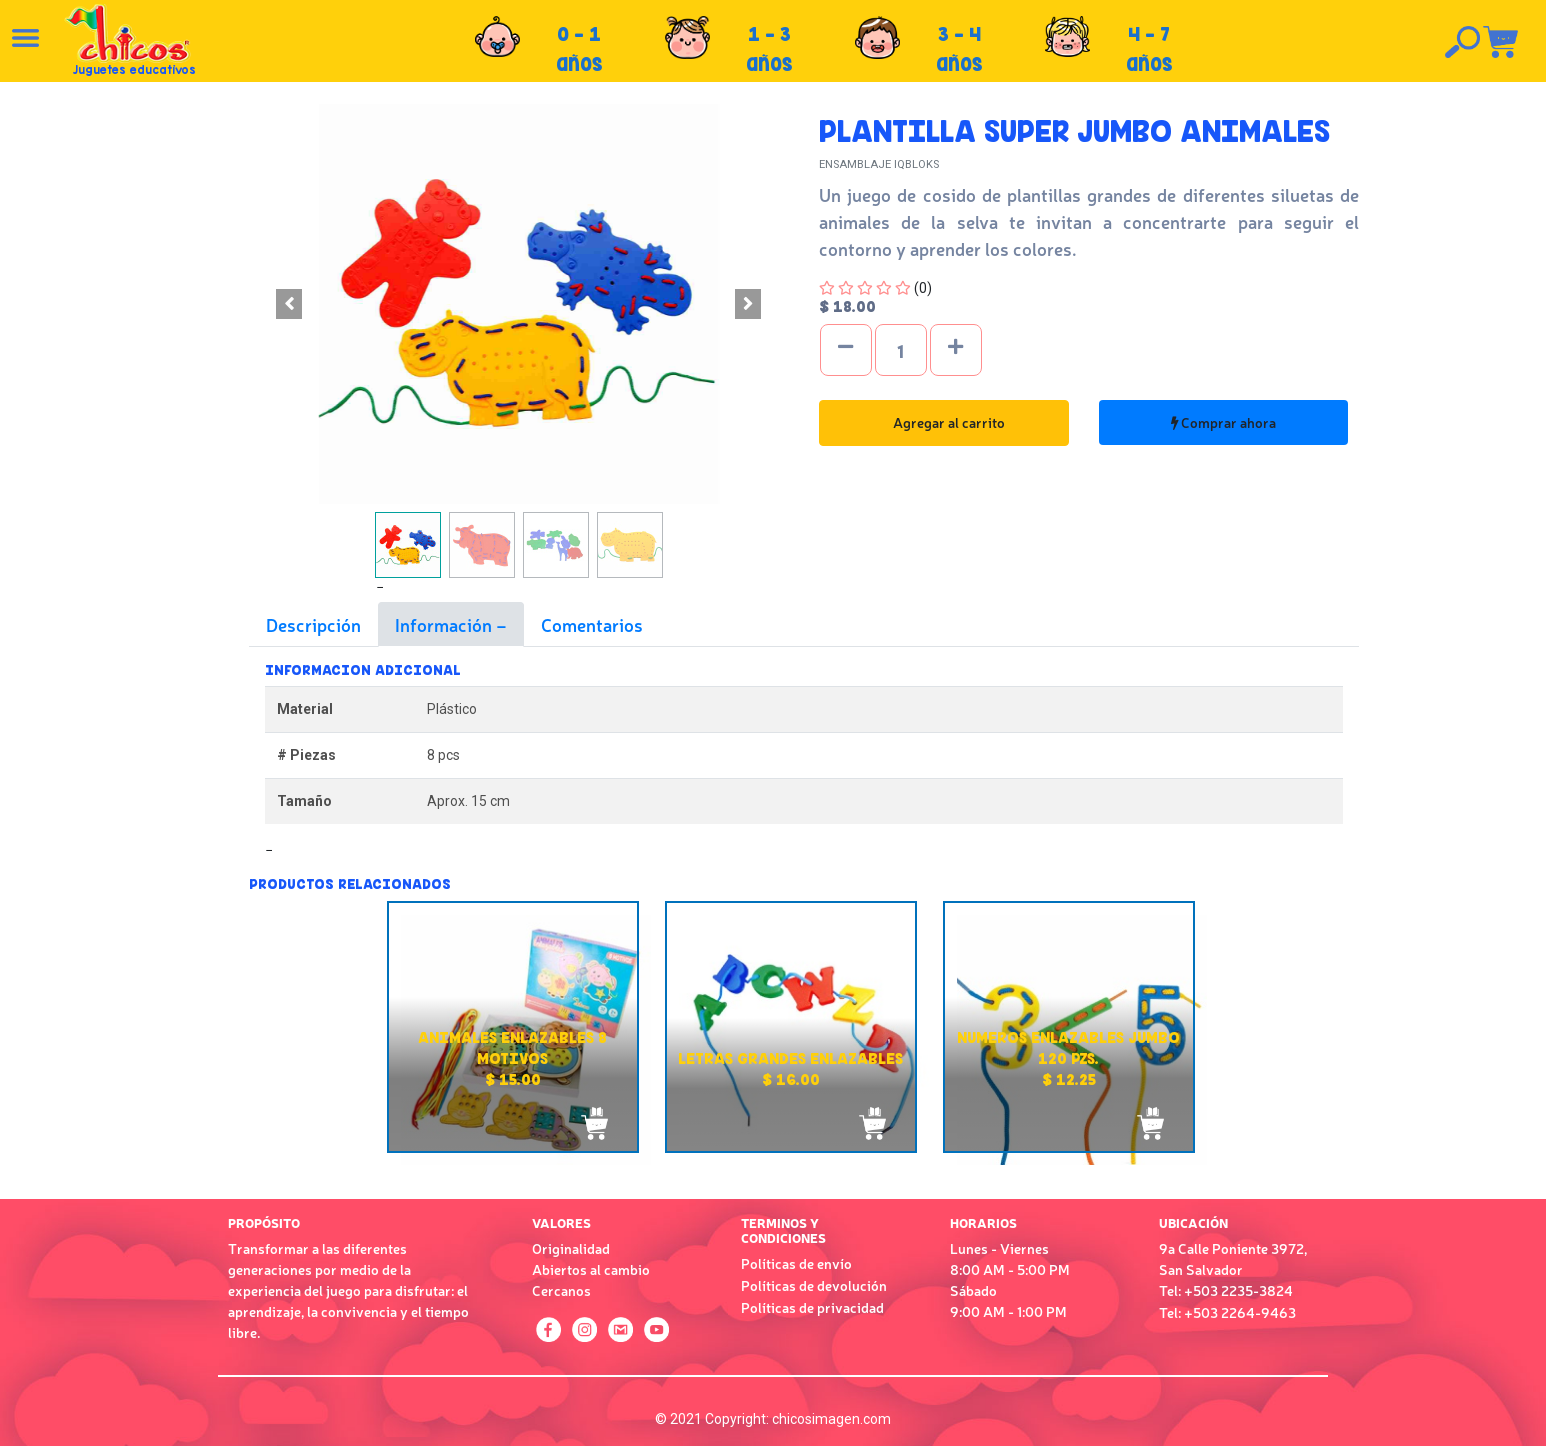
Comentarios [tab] (592, 624)
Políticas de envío (796, 1263)
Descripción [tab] (313, 624)
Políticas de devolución (814, 1285)
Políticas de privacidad (812, 1307)
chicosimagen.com (831, 1419)
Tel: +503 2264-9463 (1227, 1312)
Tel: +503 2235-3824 (1226, 1290)
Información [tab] (445, 624)
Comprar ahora (1223, 422)
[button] (289, 304)
